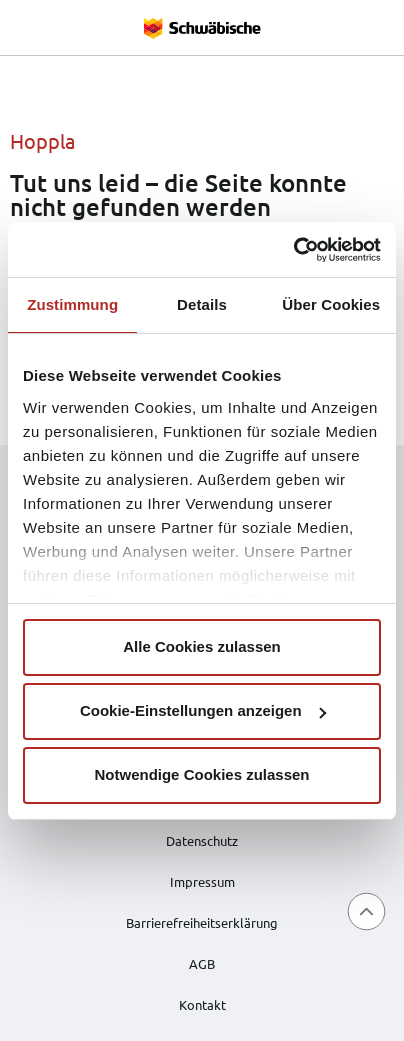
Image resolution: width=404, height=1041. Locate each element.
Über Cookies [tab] (331, 304)
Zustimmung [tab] (72, 304)
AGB (202, 963)
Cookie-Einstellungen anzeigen (203, 710)
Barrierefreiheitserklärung (202, 922)
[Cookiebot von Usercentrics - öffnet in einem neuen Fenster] (293, 250)
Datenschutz (202, 840)
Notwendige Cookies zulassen (201, 774)
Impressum (202, 881)
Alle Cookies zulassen (202, 646)
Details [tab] (202, 304)
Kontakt (202, 1004)
